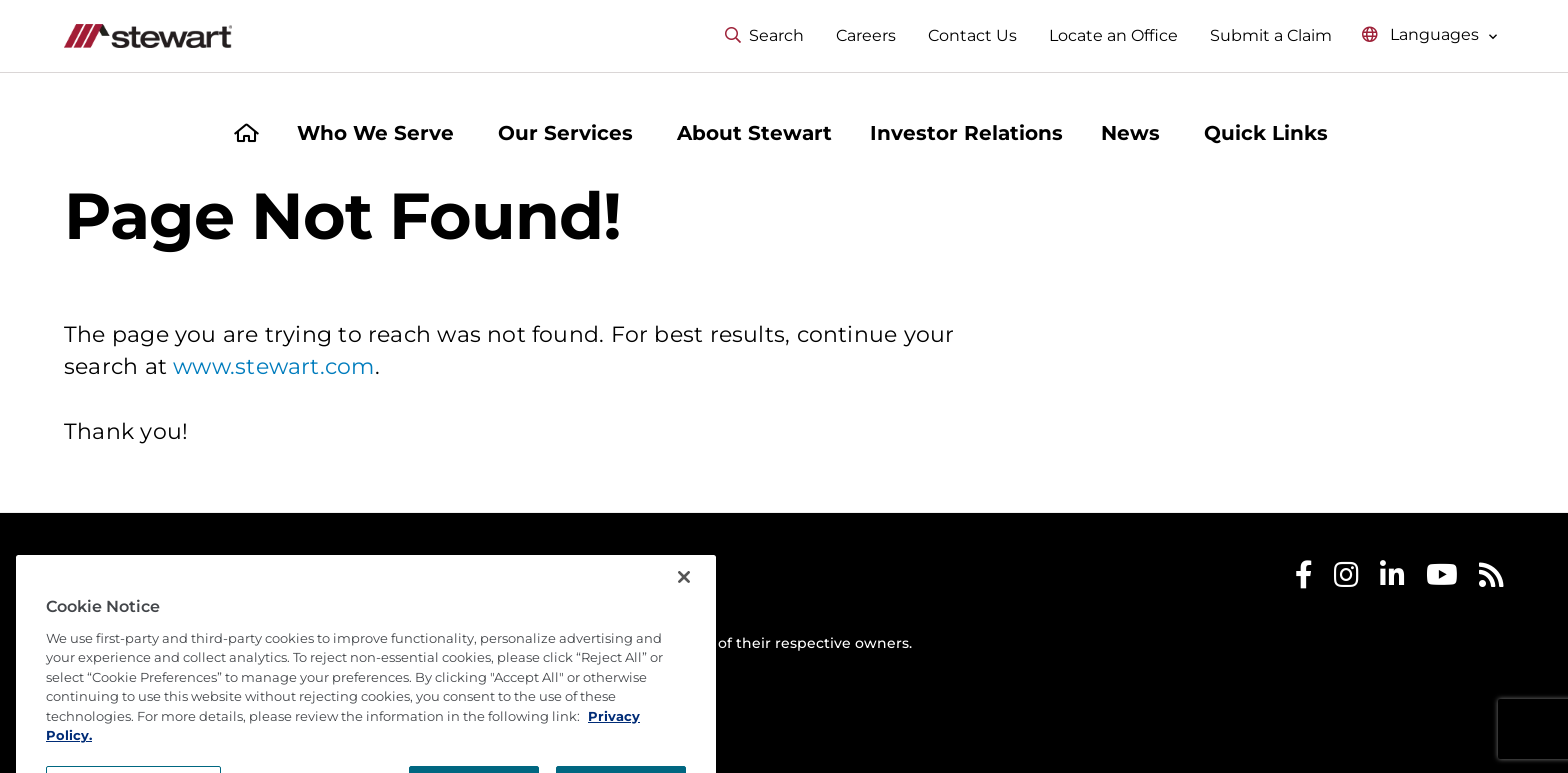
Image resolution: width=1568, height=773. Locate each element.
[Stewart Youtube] (1442, 579)
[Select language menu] (1430, 35)
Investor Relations (966, 133)
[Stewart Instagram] (1346, 579)
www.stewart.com (273, 366)
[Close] (684, 620)
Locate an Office (1113, 35)
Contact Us (972, 35)
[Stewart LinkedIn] (1392, 579)
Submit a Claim (1271, 35)
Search (764, 35)
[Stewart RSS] (1491, 579)
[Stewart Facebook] (1304, 579)
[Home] (246, 135)
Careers (866, 35)
